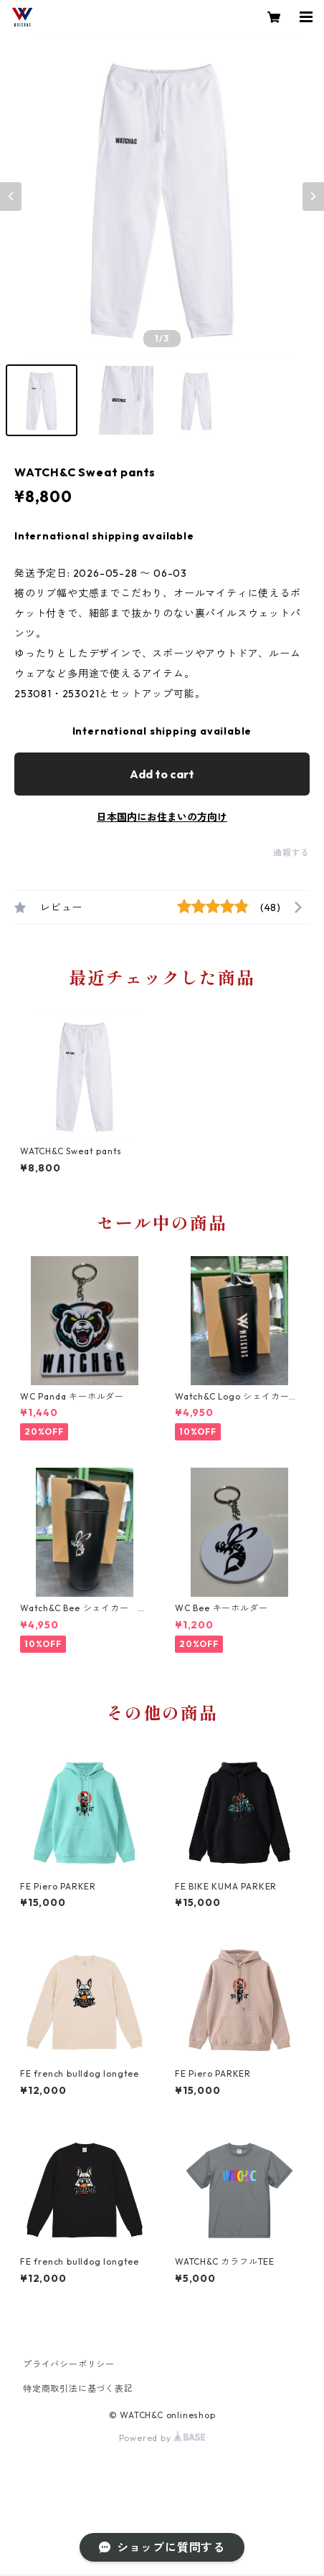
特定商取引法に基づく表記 (78, 2388)
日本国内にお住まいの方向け (162, 817)
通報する (291, 852)
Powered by (162, 2438)
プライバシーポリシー (69, 2364)
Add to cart (162, 774)
